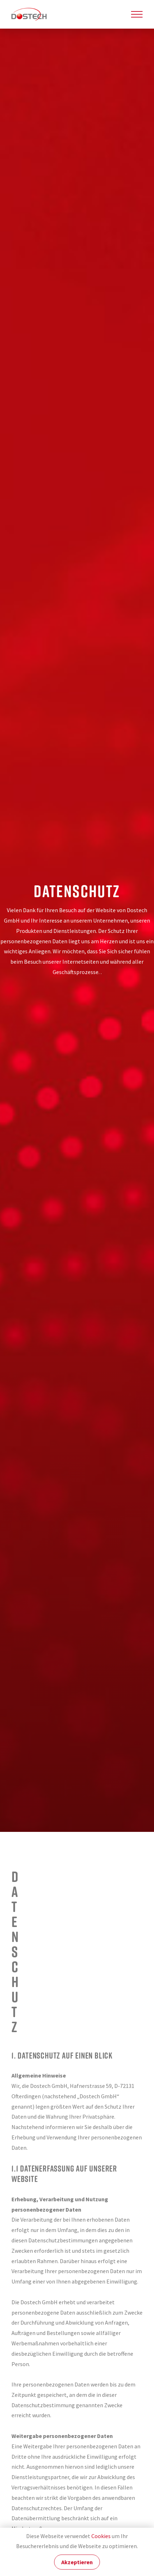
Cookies (101, 2536)
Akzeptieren (77, 2562)
